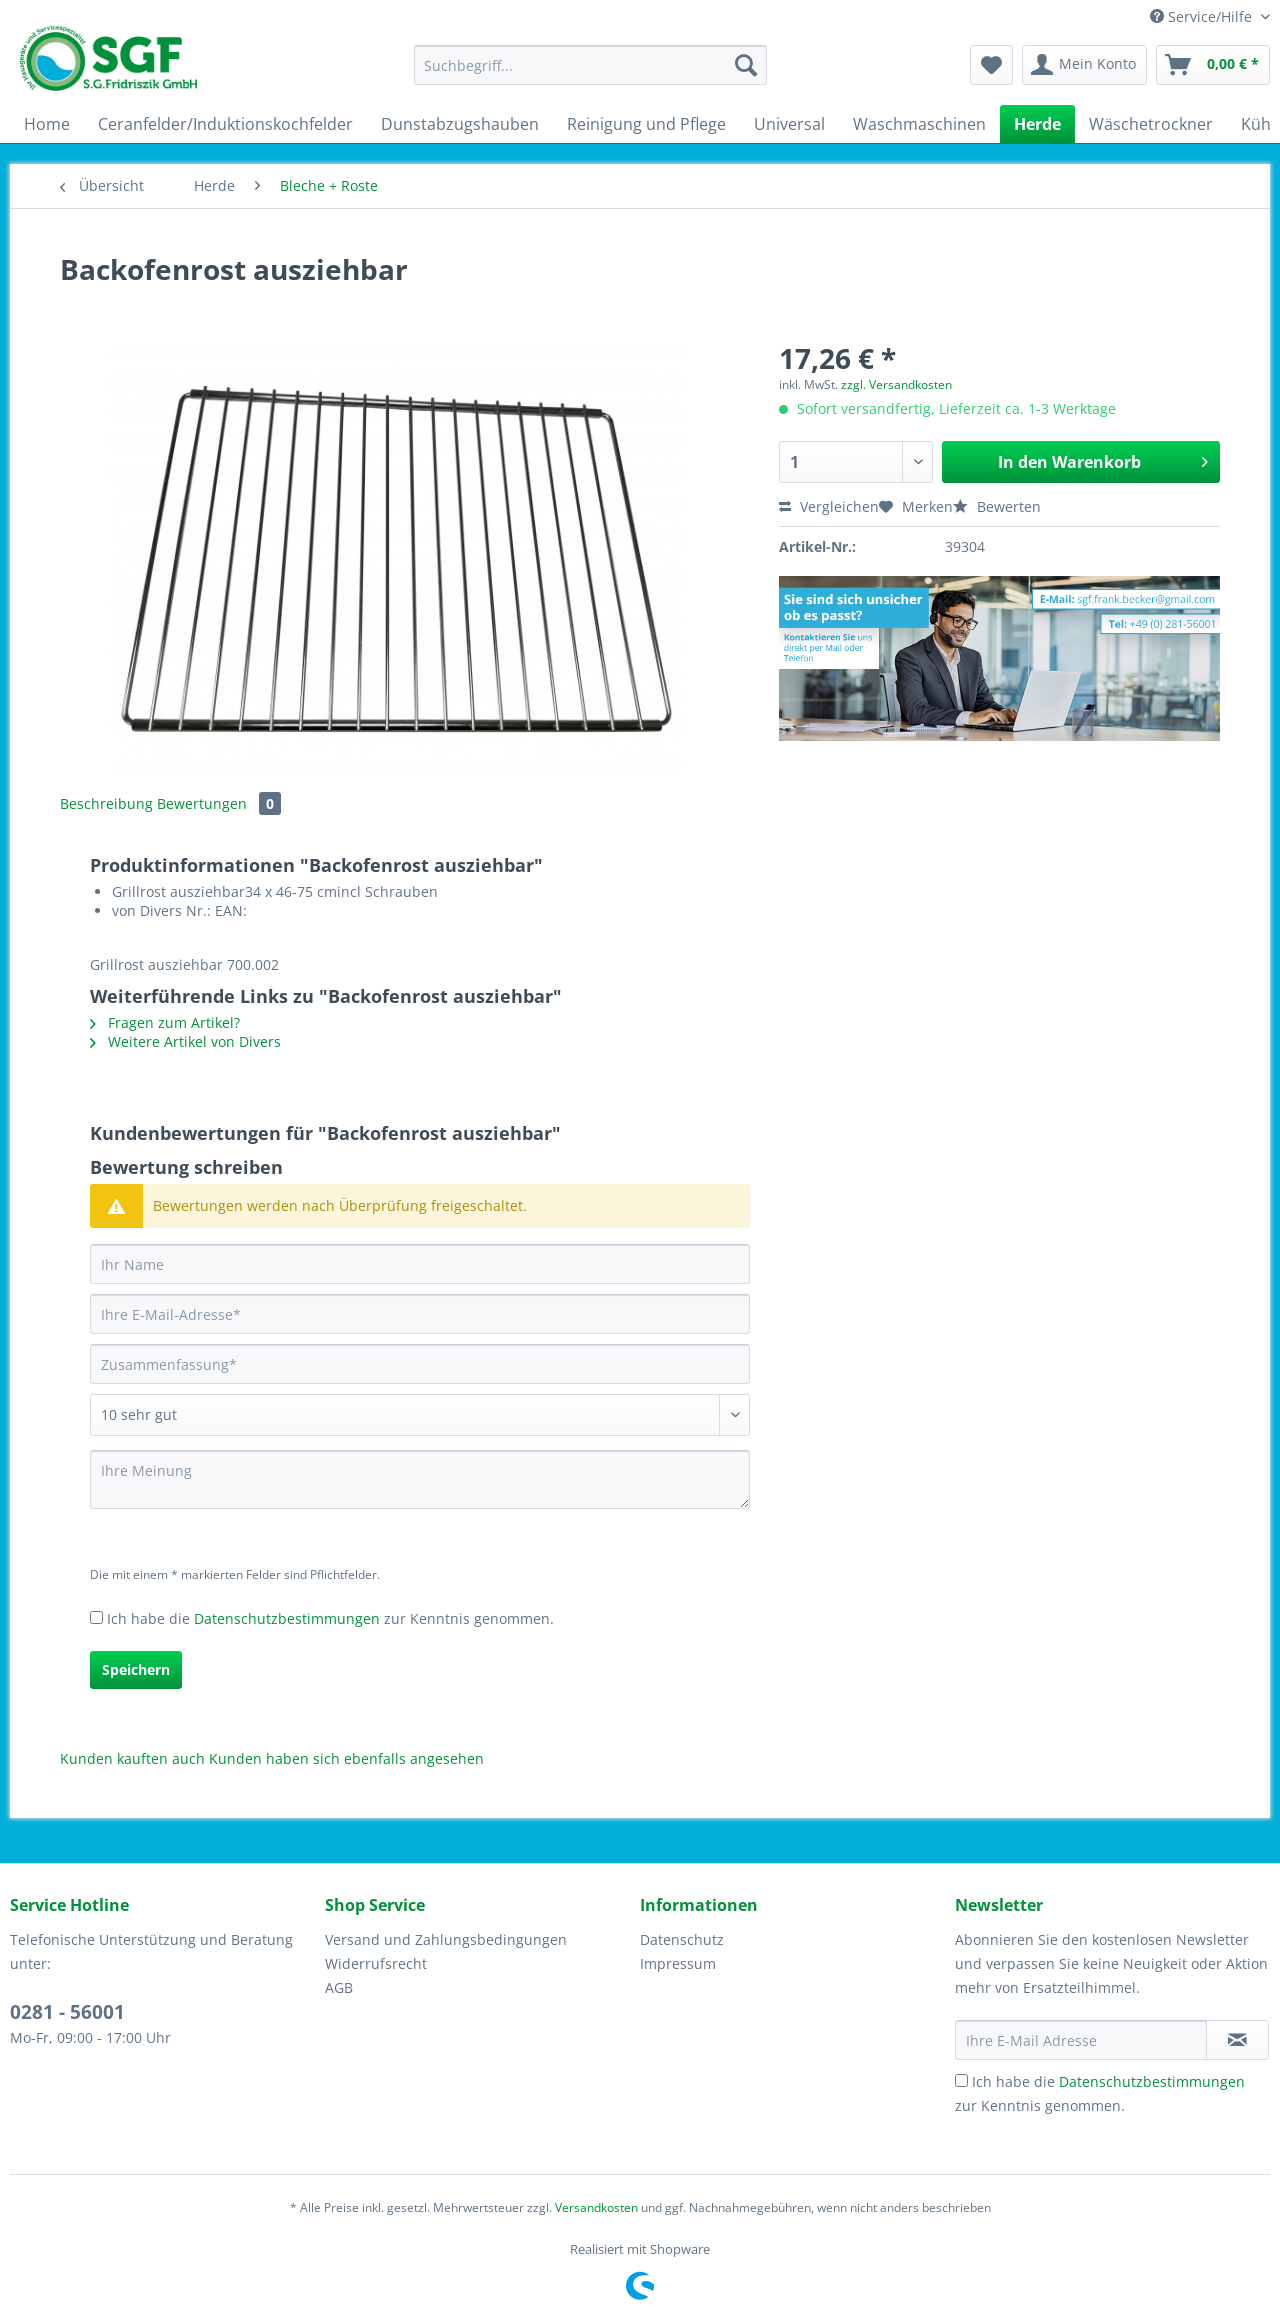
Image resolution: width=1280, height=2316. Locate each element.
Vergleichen (829, 506)
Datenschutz (682, 1939)
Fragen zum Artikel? (165, 1022)
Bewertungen (219, 803)
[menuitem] (590, 74)
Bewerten (997, 506)
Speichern (136, 1669)
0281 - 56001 (67, 2012)
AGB (339, 1987)
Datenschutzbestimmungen (287, 1618)
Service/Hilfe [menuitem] (1203, 16)
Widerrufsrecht (376, 1963)
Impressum (678, 1963)
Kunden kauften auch (132, 1758)
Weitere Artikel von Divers (185, 1041)
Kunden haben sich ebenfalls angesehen (346, 1758)
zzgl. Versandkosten (896, 384)
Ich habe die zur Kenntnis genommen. (330, 1618)
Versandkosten (596, 2207)
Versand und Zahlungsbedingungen (446, 1939)
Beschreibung (106, 803)
